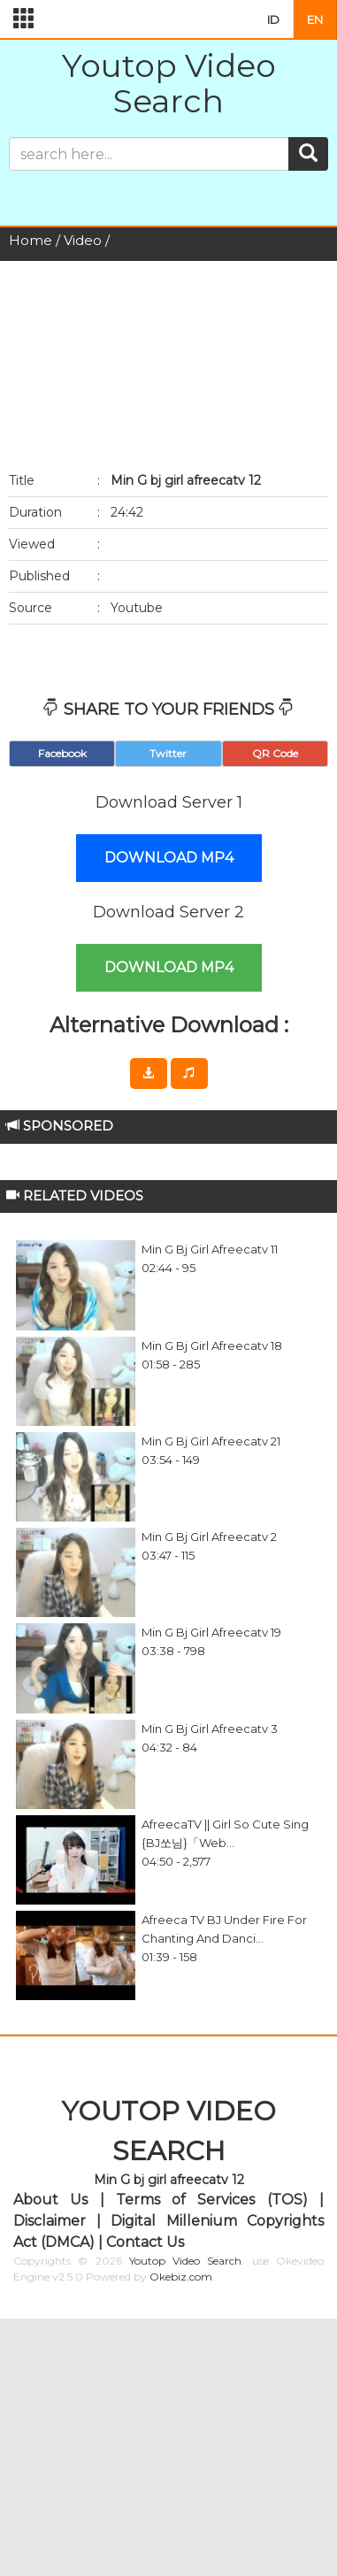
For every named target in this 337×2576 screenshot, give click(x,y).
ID (273, 19)
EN (315, 19)
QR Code (275, 753)
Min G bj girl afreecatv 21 (211, 1441)
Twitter (168, 753)
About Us (50, 2199)
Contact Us (145, 2242)
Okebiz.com (180, 2276)
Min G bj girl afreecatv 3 (210, 1728)
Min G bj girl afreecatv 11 (210, 1249)
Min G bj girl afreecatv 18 (212, 1345)
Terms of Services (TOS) (212, 2199)
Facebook (62, 753)
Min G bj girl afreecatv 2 (209, 1537)
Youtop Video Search (169, 83)
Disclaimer (49, 2220)
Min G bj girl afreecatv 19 (211, 1632)
